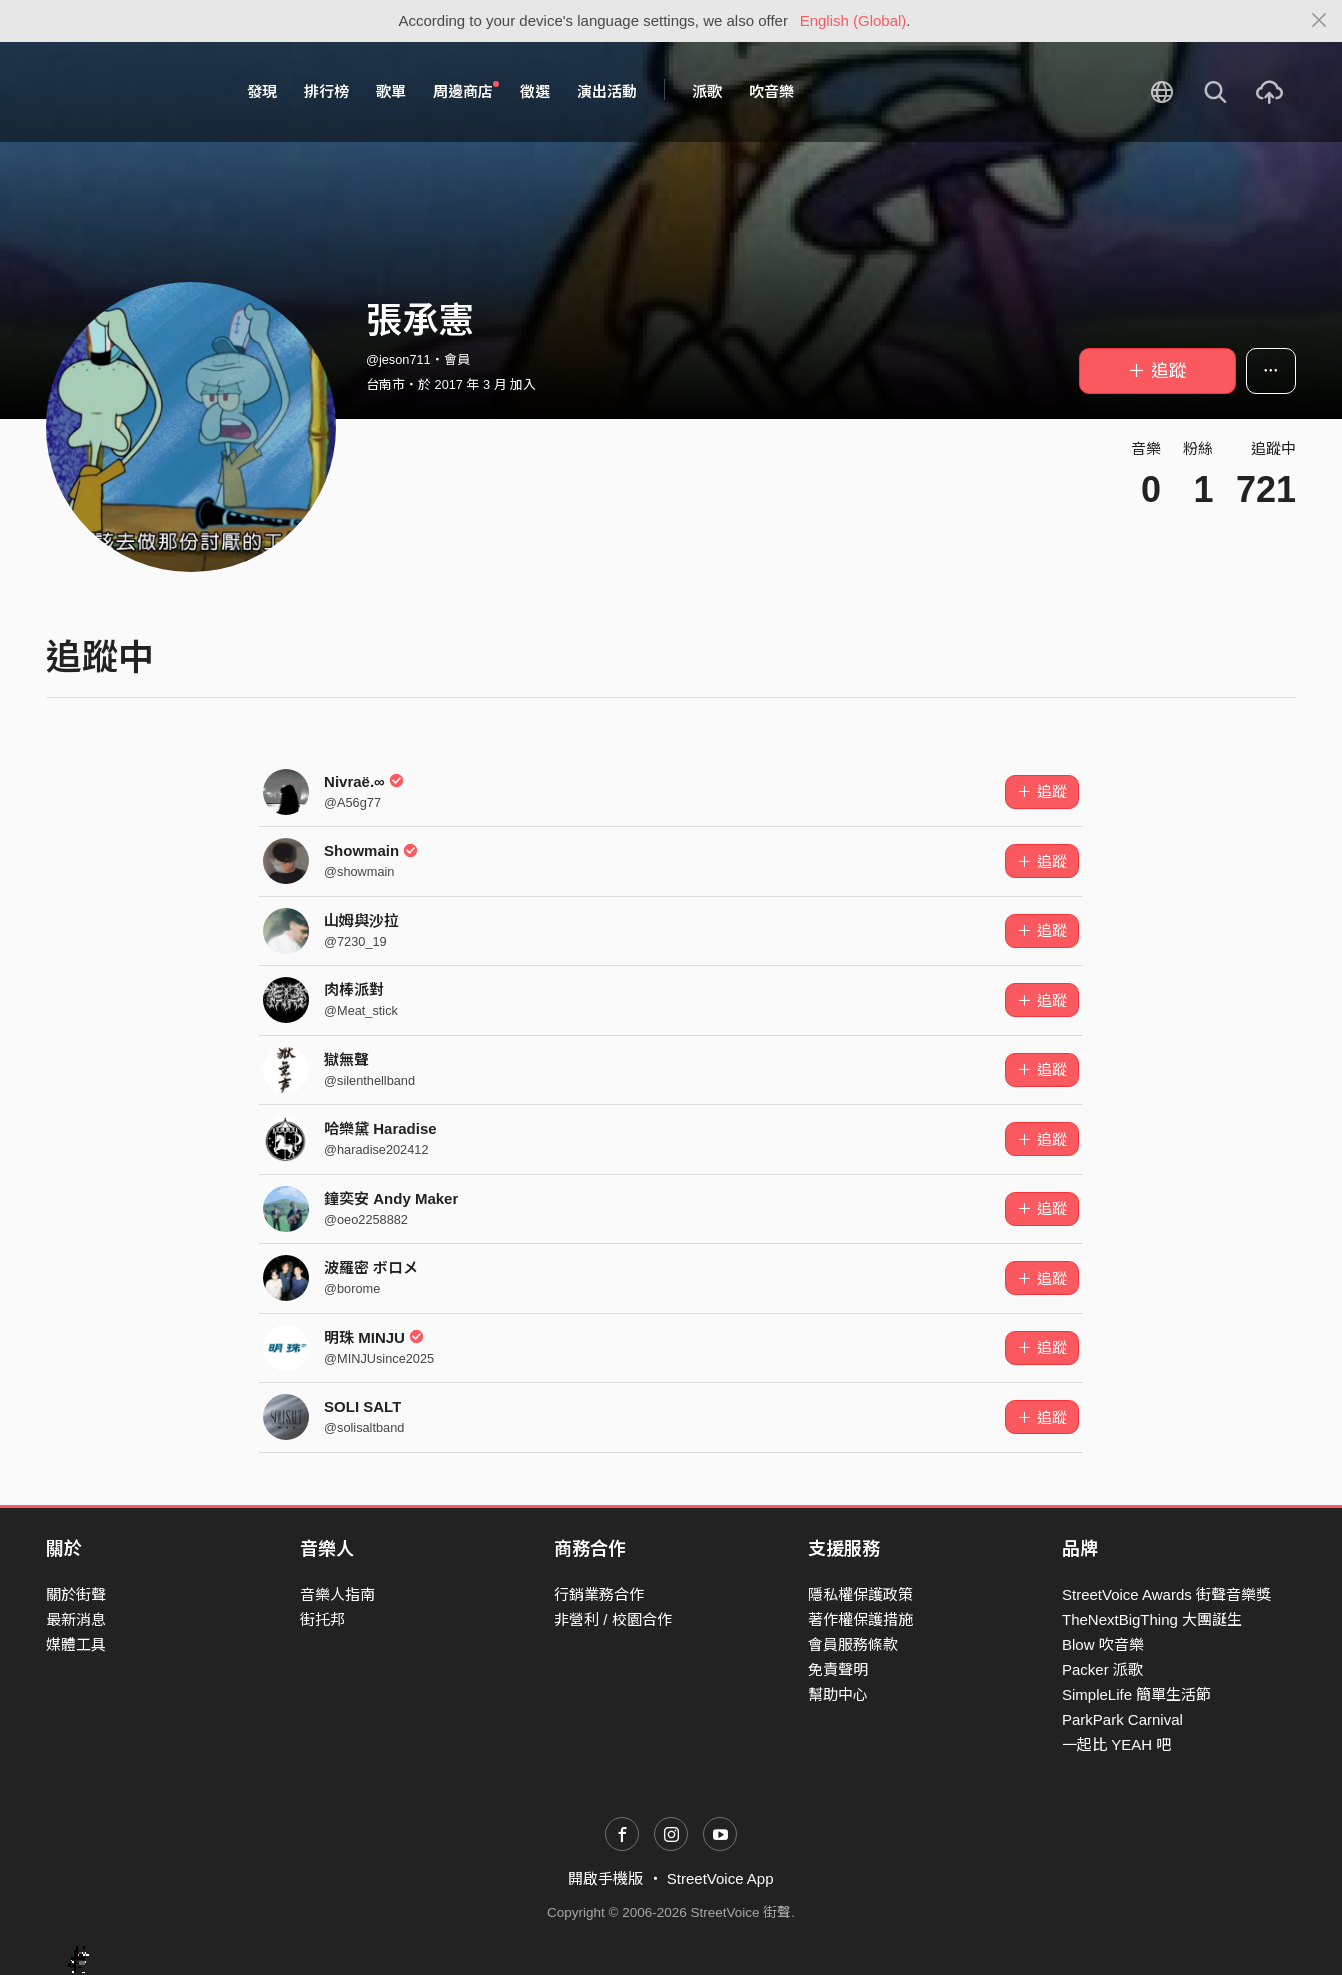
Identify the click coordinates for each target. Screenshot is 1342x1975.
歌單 (391, 91)
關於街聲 (76, 1594)
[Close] (1319, 21)
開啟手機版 (605, 1878)
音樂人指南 (337, 1594)
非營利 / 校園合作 (613, 1619)
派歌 (707, 91)
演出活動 (607, 91)
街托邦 (322, 1619)
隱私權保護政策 (860, 1594)
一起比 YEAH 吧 (1116, 1744)
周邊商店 (466, 91)
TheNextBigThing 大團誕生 (1152, 1619)
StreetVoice (128, 92)
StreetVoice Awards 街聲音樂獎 (1166, 1594)
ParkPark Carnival (1122, 1719)
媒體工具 (76, 1644)
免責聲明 (838, 1669)
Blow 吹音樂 (1103, 1644)
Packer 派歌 (1102, 1669)
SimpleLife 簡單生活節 (1136, 1694)
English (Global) (853, 20)
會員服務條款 (853, 1644)
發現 (262, 91)
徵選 (535, 91)
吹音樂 (771, 91)
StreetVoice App (720, 1878)
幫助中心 (838, 1694)
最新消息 (76, 1619)
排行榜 (326, 91)
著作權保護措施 (860, 1619)
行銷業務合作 (599, 1594)
